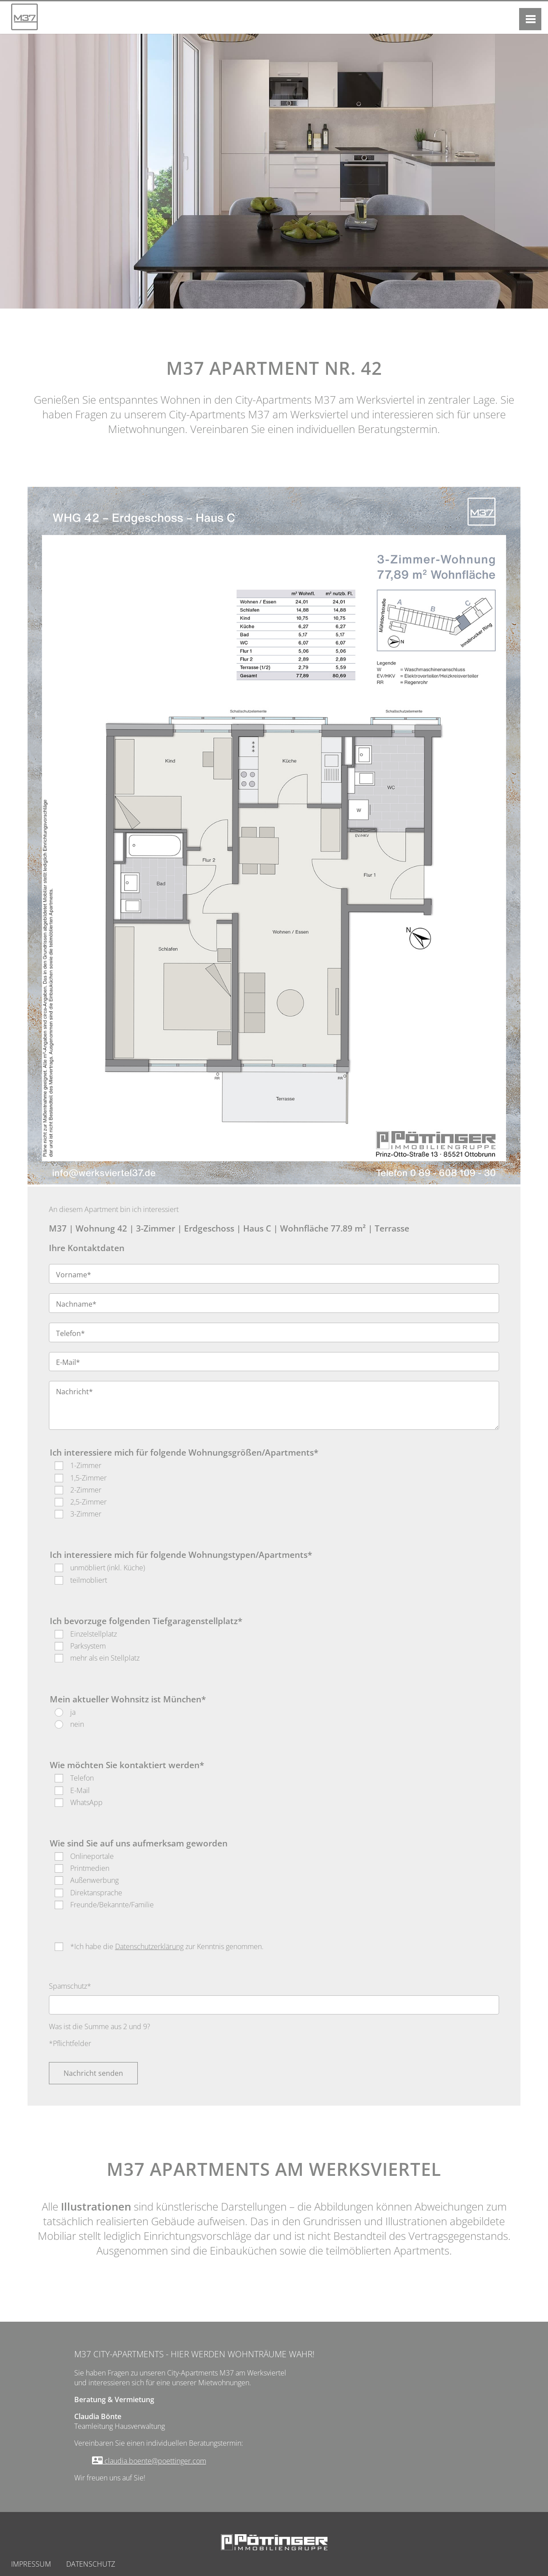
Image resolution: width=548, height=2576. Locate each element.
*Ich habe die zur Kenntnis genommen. (167, 1946)
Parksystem (88, 1646)
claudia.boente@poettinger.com (154, 2461)
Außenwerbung (94, 1880)
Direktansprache (96, 1893)
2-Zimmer (85, 1490)
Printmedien (89, 1868)
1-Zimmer (85, 1465)
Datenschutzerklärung (149, 1946)
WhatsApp (86, 1802)
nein (77, 1724)
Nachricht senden (93, 2073)
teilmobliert (88, 1580)
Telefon (82, 1778)
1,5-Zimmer (88, 1478)
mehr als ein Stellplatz (105, 1658)
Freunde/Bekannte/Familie (112, 1905)
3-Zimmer (85, 1514)
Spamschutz (70, 1986)
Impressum (31, 2564)
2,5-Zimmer (88, 1502)
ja (73, 1712)
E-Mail (80, 1790)
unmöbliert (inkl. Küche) (107, 1568)
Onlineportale (92, 1856)
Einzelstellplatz (93, 1634)
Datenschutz (90, 2564)
